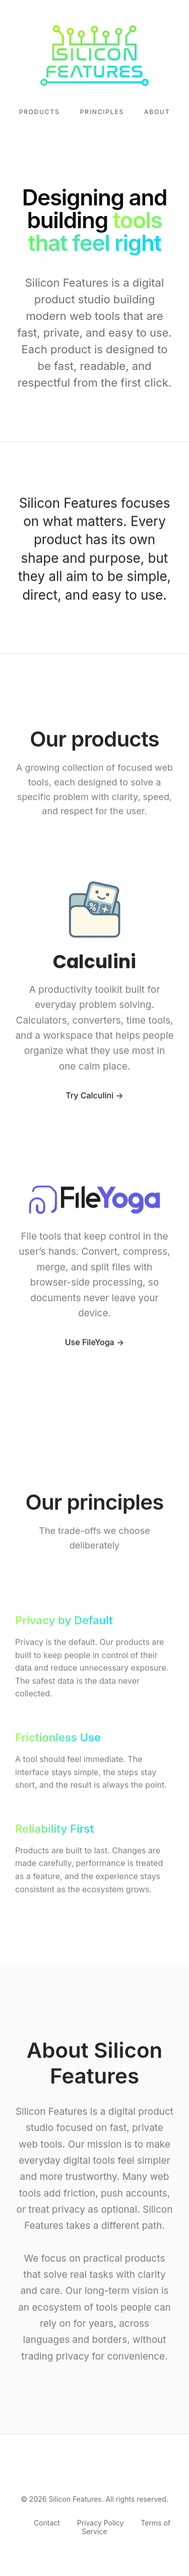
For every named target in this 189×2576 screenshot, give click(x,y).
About (157, 112)
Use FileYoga (89, 1343)
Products (39, 112)
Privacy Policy (100, 2522)
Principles (102, 112)
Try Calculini (89, 1096)
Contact (47, 2522)
